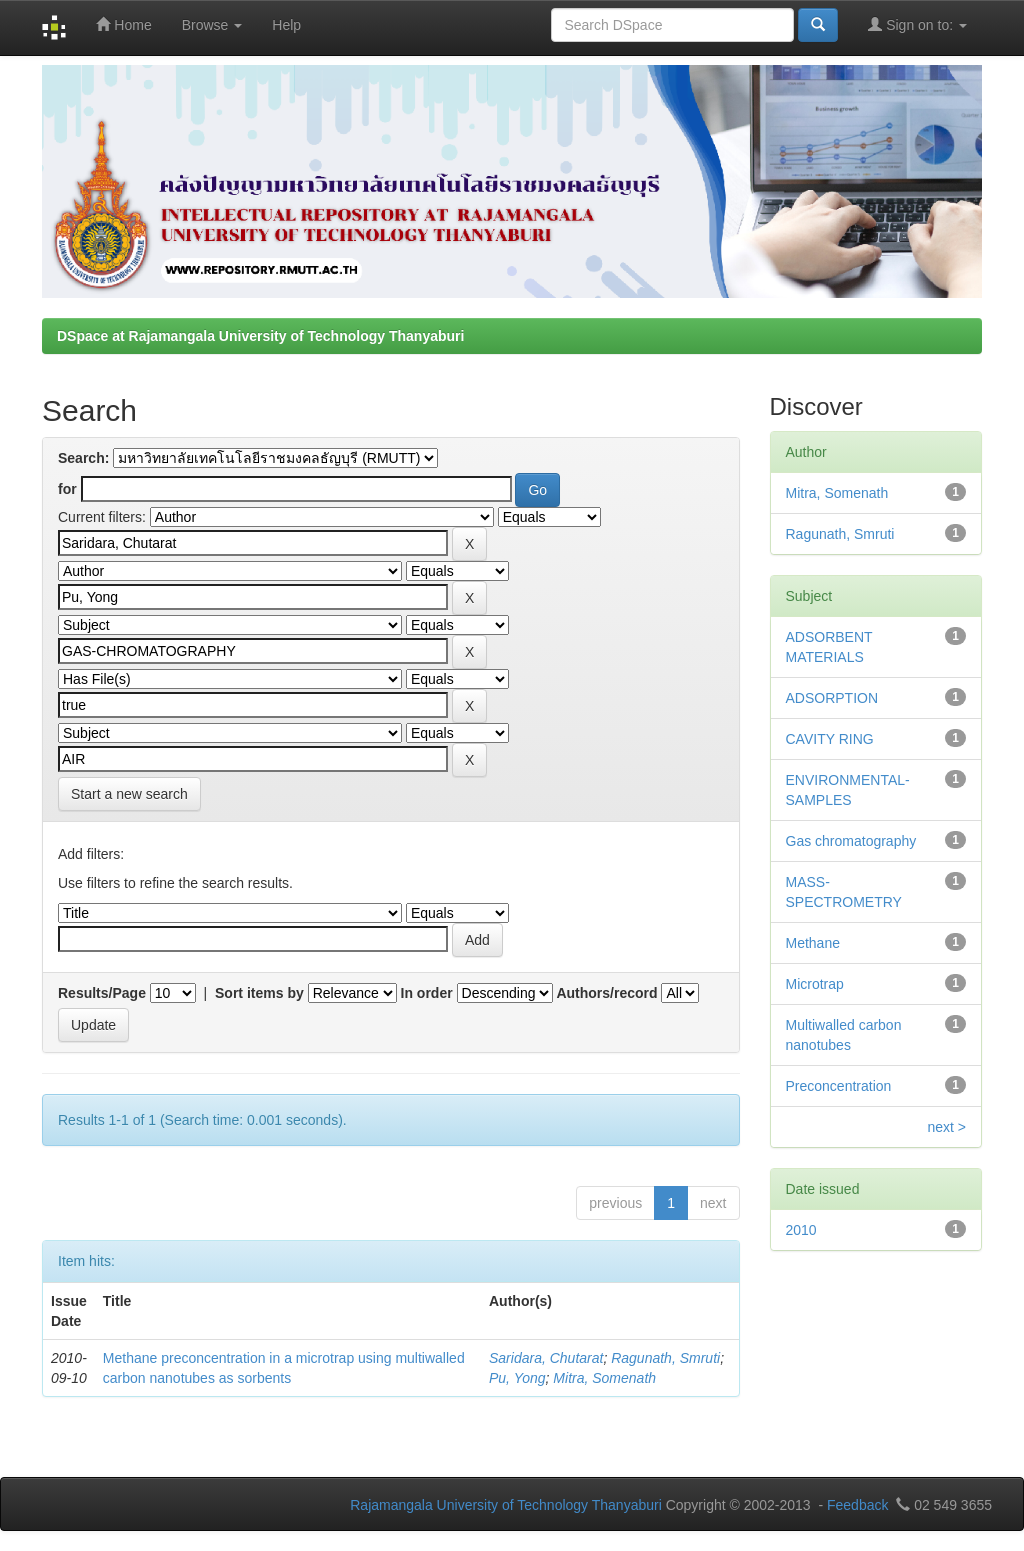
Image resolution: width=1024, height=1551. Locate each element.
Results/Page (102, 993)
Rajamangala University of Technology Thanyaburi (506, 1505)
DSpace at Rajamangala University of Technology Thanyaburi (260, 336)
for (67, 489)
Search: (83, 458)
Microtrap (815, 984)
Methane (813, 943)
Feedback (857, 1505)
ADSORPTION (832, 698)
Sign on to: (917, 24)
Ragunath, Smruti (665, 1358)
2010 (801, 1230)
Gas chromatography (851, 841)
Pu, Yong (517, 1378)
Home (123, 24)
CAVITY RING (830, 739)
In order (427, 993)
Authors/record (606, 993)
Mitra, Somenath (604, 1378)
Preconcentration (839, 1086)
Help (286, 25)
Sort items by (259, 993)
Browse (212, 25)
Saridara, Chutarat (546, 1358)
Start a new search (129, 794)
